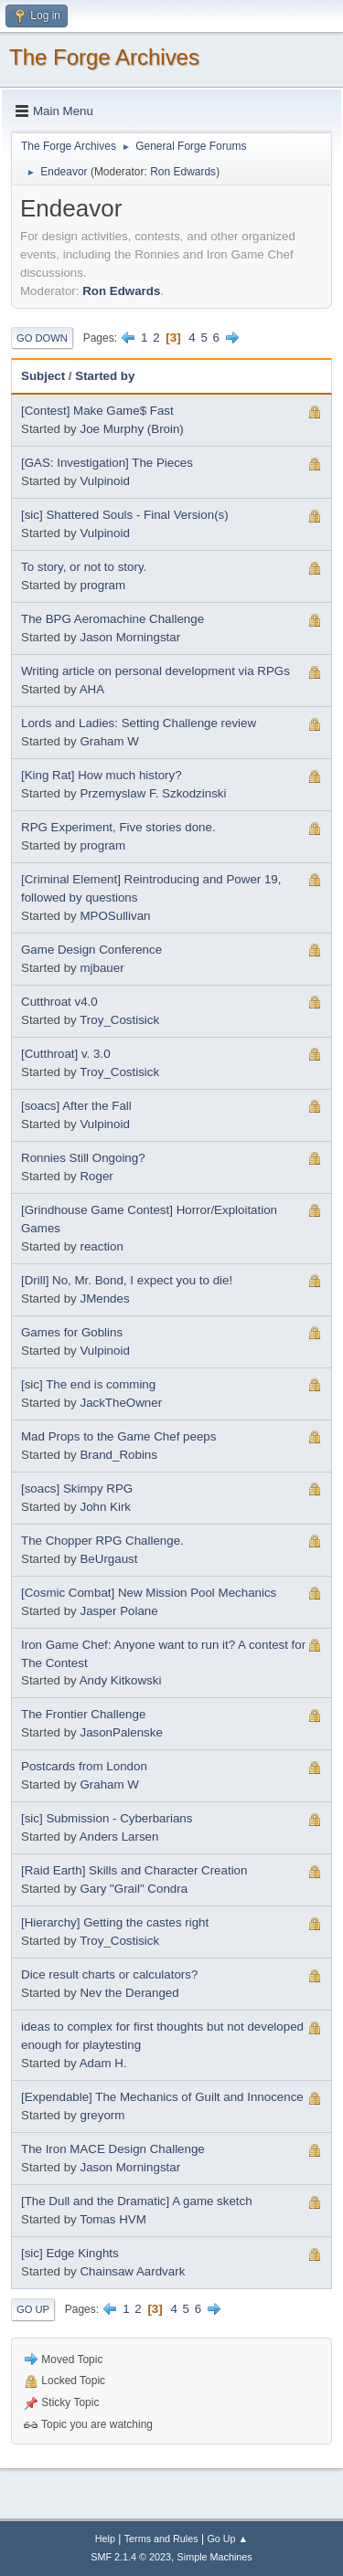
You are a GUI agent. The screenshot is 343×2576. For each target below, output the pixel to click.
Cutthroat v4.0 (59, 1001)
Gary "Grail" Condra (134, 1888)
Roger (96, 1176)
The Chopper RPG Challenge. (102, 1540)
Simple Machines (214, 2556)
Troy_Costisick (119, 1020)
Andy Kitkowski (121, 1680)
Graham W (109, 741)
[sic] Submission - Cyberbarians (106, 1818)
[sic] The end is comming (88, 1384)
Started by (104, 376)
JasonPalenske (121, 1732)
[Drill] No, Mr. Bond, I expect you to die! (126, 1280)
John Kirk (105, 1507)
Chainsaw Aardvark (132, 2271)
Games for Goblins (72, 1332)
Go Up (32, 2309)
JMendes (104, 1298)
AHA (92, 689)
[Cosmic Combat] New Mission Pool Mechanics (148, 1592)
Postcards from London (84, 1766)
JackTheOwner (121, 1402)
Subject (43, 376)
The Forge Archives (104, 57)
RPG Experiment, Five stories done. (118, 827)
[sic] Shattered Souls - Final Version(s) (125, 515)
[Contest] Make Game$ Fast (97, 410)
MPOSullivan (115, 916)
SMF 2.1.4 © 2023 (131, 2556)
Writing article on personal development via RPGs (155, 671)
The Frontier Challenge (83, 1714)
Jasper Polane (118, 1611)
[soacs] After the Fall (76, 1106)
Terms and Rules (161, 2538)
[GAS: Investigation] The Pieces (107, 463)
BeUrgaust (108, 1559)
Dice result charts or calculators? (109, 1974)
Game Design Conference (91, 949)
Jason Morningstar (130, 637)
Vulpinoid (104, 481)
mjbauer (101, 968)
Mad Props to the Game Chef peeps (118, 1436)
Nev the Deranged (129, 1993)
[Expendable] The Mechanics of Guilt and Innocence (162, 2097)
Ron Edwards (183, 171)
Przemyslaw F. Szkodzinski (153, 793)
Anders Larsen (119, 1836)
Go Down (42, 338)
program (102, 585)
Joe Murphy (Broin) (131, 429)
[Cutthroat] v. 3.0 (66, 1054)
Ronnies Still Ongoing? (83, 1158)
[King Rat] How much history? (101, 775)
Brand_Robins (118, 1455)
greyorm (102, 2115)
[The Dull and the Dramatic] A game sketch (136, 2201)
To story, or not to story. (83, 567)
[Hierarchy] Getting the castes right (115, 1922)
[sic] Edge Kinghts (70, 2253)
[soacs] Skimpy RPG (77, 1488)
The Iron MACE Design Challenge (113, 2149)
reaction (101, 1246)
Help (105, 2538)
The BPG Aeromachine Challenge (112, 619)
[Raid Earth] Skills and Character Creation (134, 1870)
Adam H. (103, 2063)
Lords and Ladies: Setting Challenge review (138, 723)
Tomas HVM (113, 2219)
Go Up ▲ (227, 2538)
